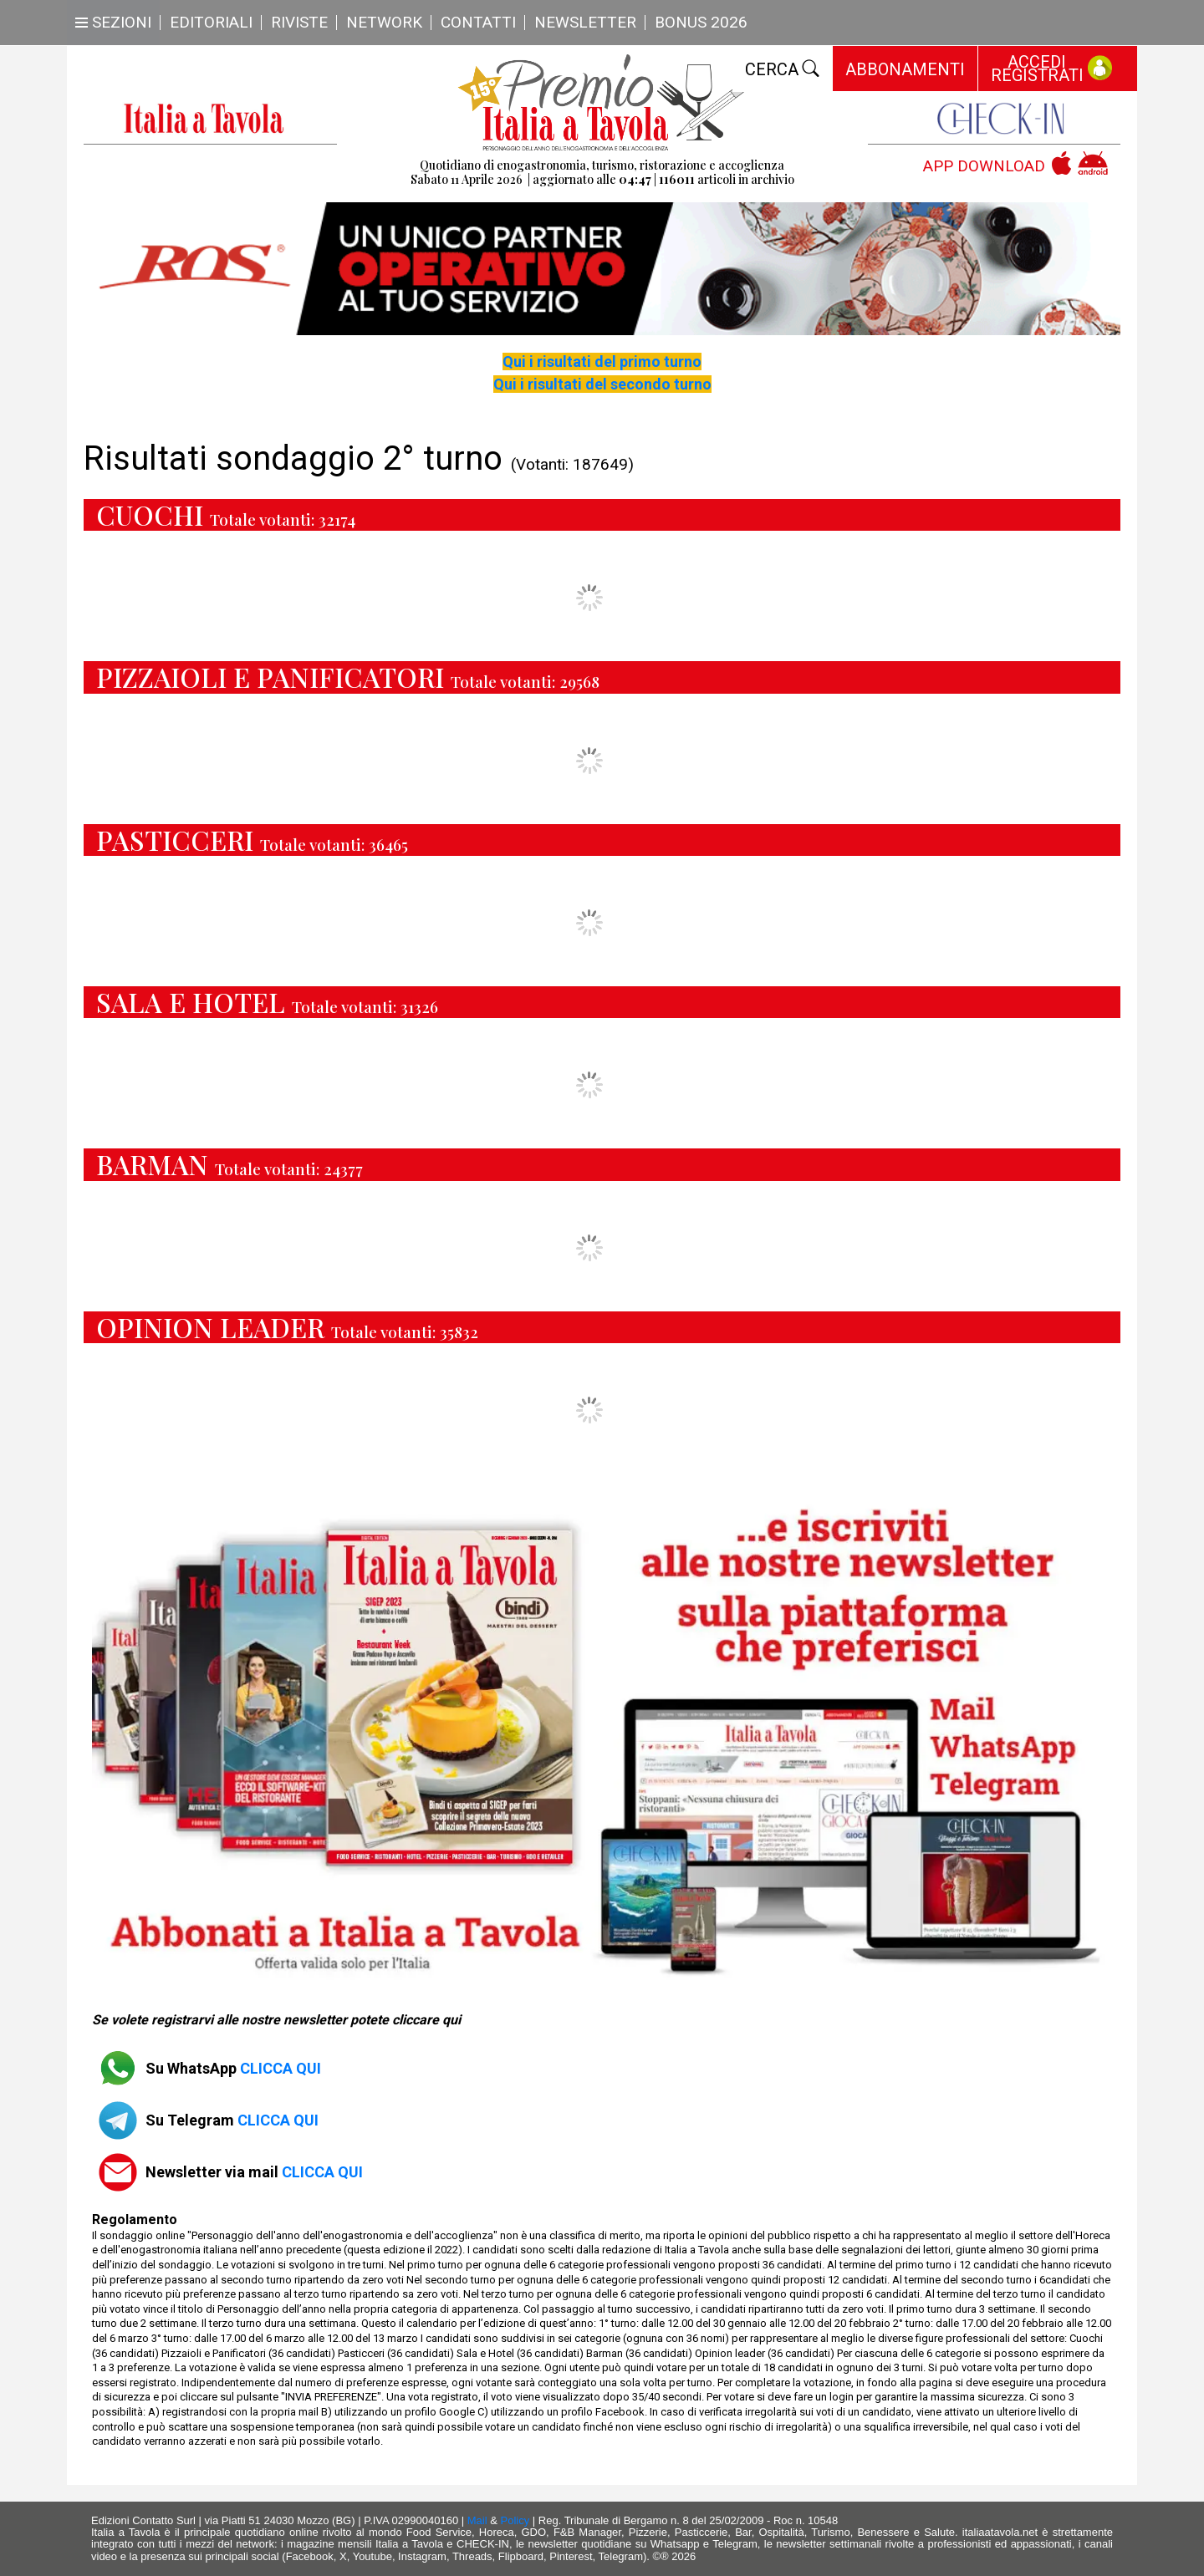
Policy (515, 2520)
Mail (477, 2520)
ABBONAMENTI (905, 69)
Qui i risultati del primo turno (602, 361)
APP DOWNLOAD (984, 167)
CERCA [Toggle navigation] (782, 69)
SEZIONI (113, 22)
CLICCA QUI (280, 2068)
